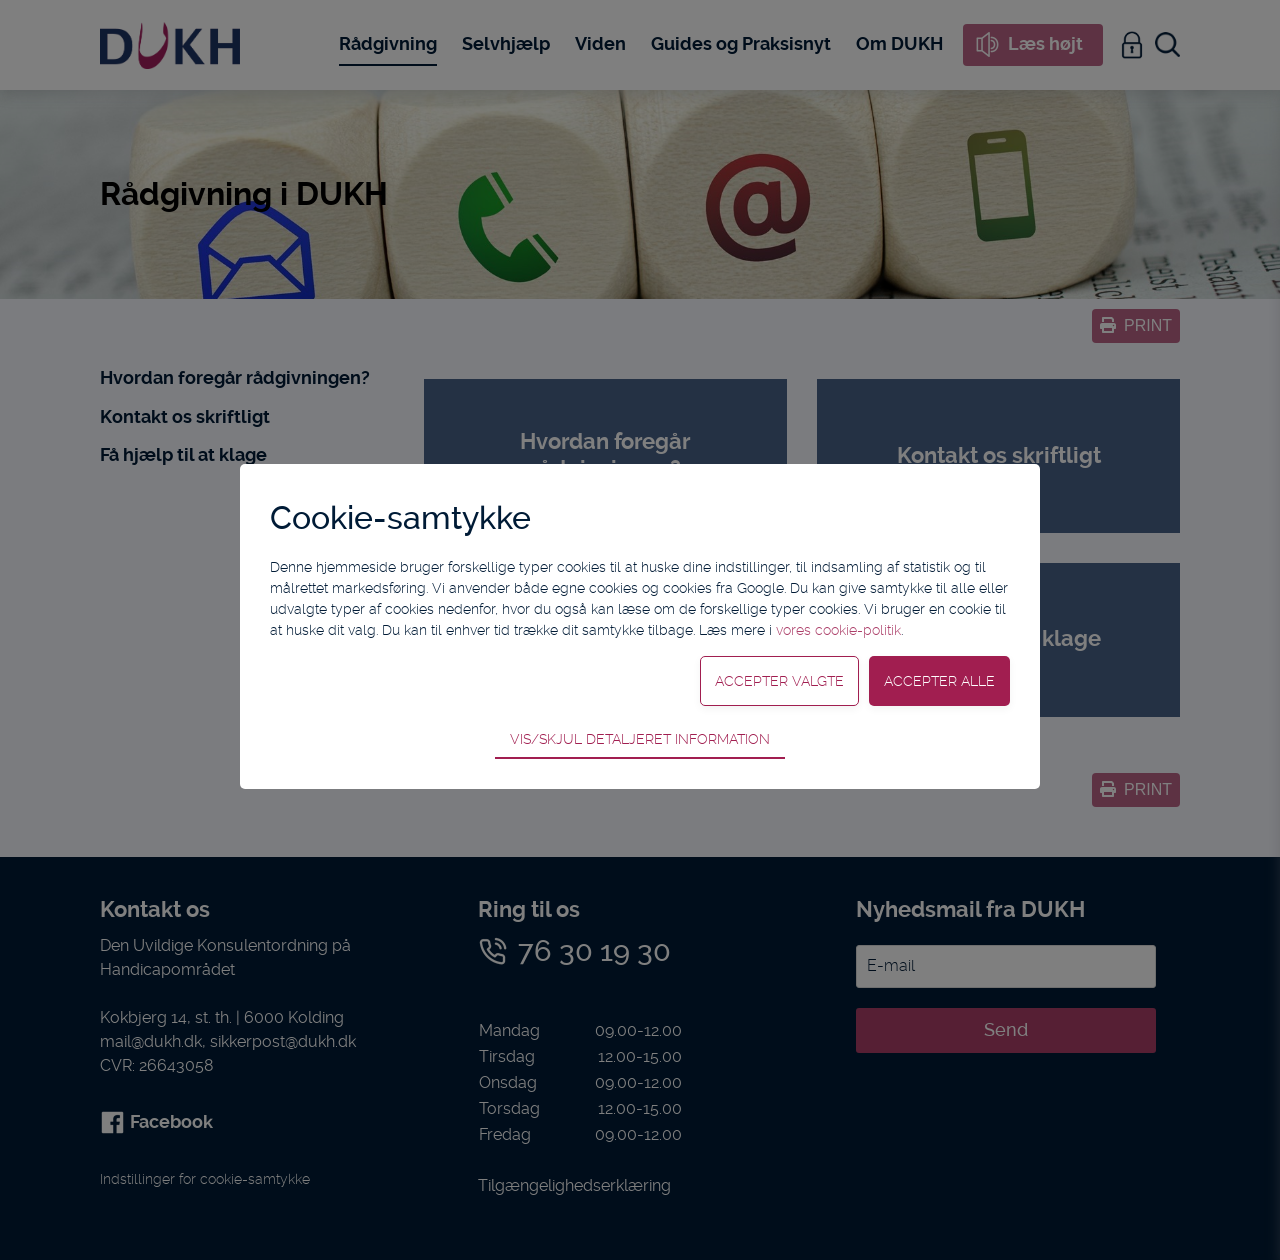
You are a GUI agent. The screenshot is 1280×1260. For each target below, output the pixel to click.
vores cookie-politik (838, 630)
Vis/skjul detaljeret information (640, 739)
